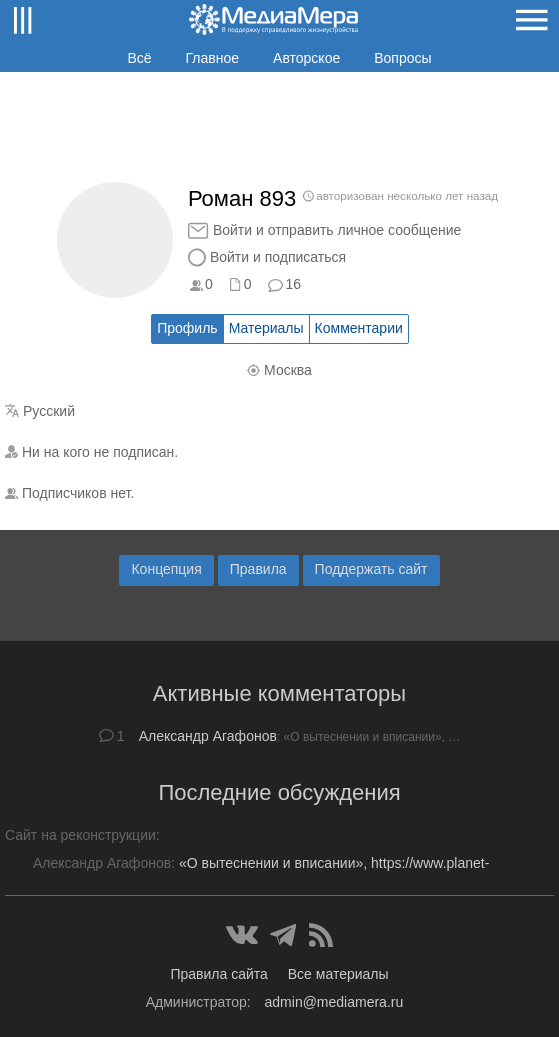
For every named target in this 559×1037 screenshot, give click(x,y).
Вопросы (402, 58)
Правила (258, 569)
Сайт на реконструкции (80, 835)
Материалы (266, 328)
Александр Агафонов (208, 736)
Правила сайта (218, 974)
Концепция (166, 569)
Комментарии (359, 328)
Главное (213, 58)
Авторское (306, 58)
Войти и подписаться (278, 257)
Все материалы (338, 974)
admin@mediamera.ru (334, 1002)
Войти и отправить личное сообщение (337, 230)
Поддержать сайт (371, 569)
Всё (139, 58)
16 (293, 284)
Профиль (187, 328)
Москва (288, 370)
